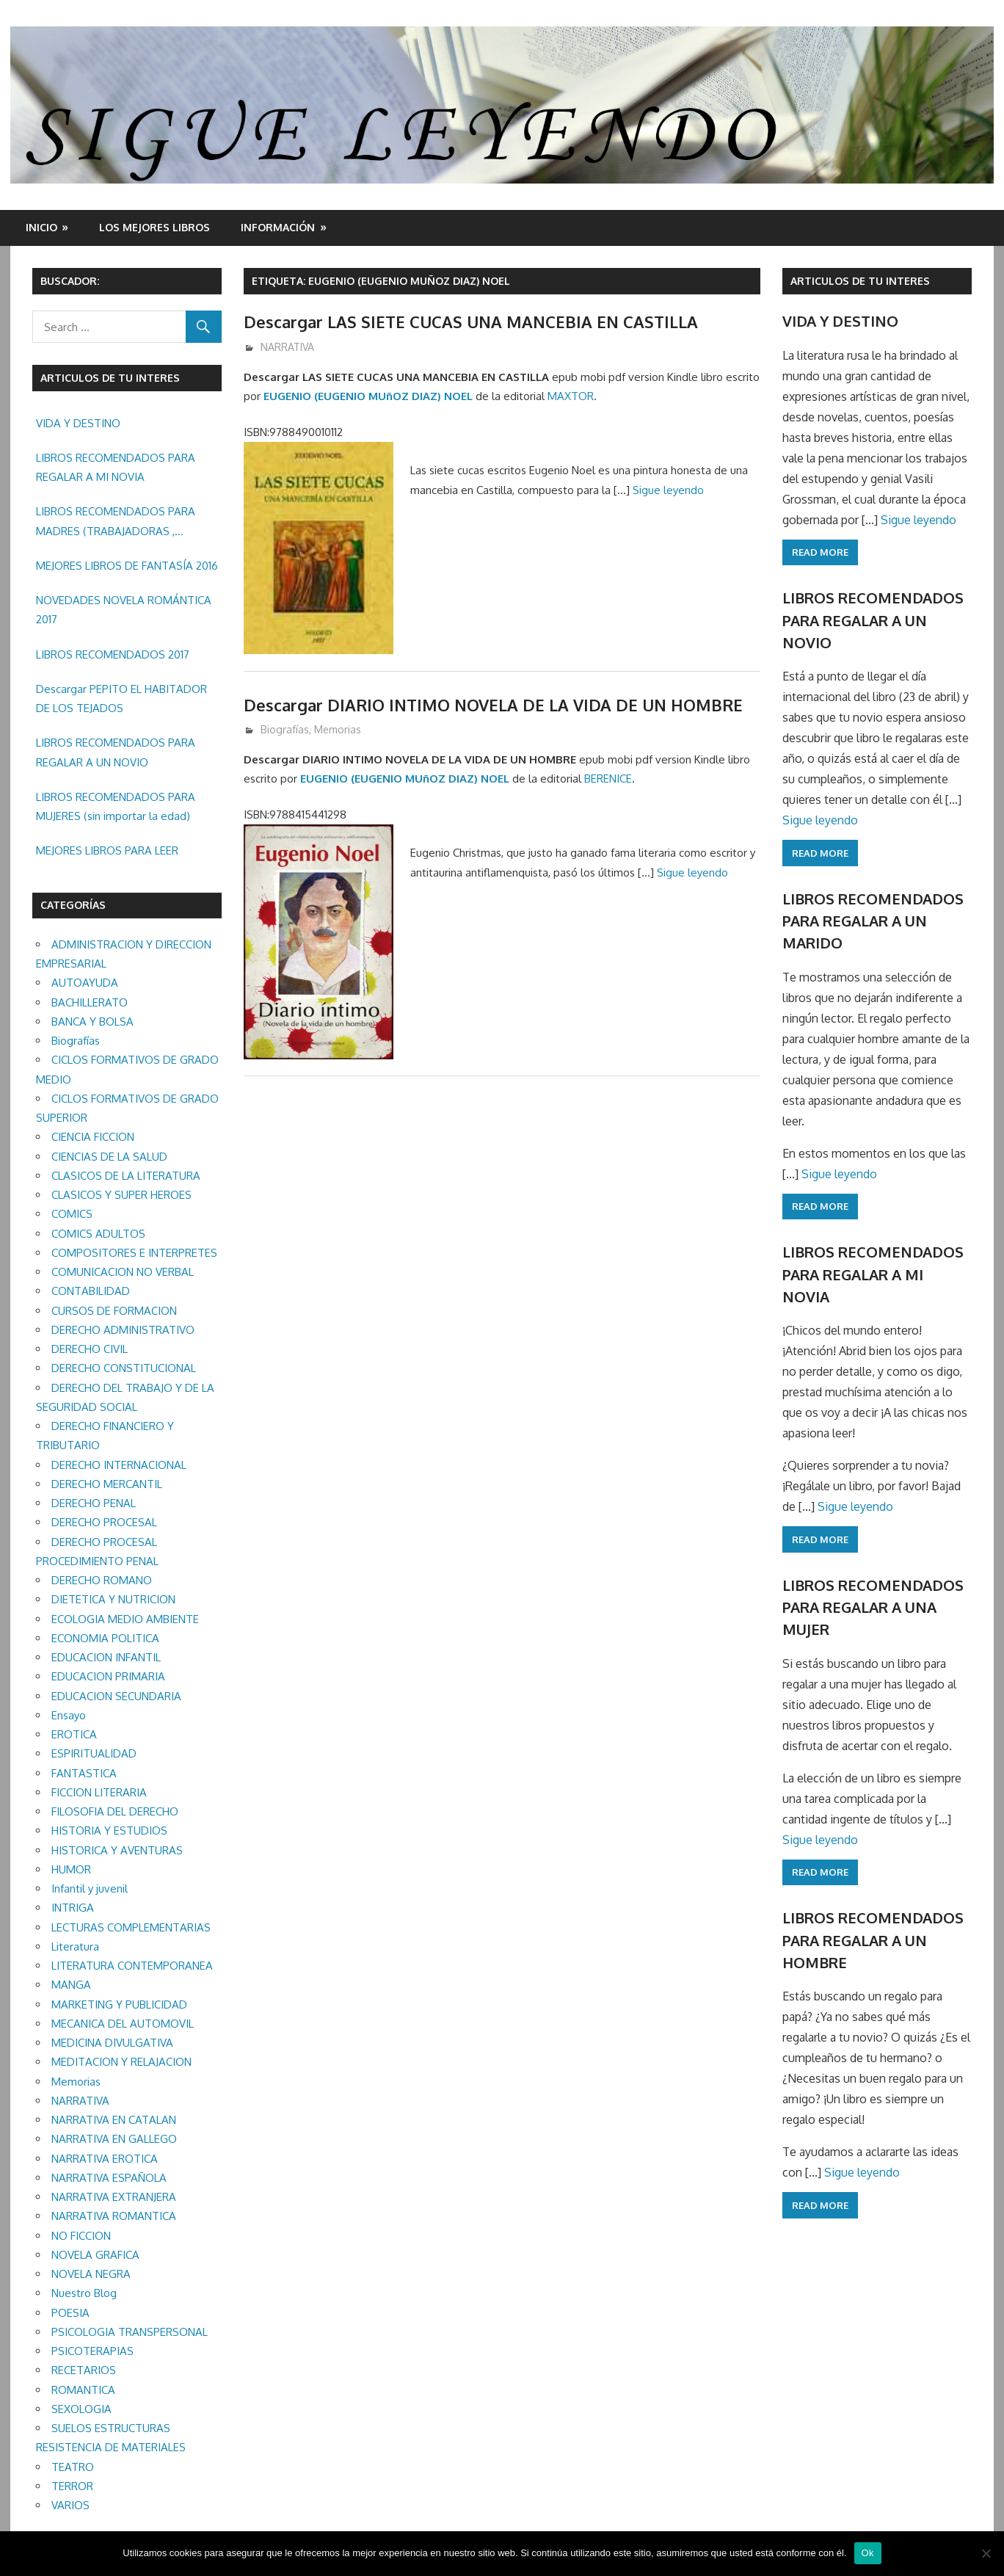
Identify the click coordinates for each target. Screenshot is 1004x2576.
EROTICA (74, 1734)
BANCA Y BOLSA (92, 1021)
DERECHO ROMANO (101, 1580)
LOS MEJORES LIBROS (154, 227)
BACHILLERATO (89, 1002)
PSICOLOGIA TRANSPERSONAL (129, 2332)
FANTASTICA (84, 1773)
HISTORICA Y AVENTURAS (117, 1850)
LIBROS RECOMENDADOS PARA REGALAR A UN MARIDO (873, 921)
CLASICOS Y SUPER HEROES (121, 1195)
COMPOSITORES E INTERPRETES (134, 1253)
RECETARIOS (83, 2370)
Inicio (41, 227)
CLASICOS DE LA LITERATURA (125, 1176)
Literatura (75, 1946)
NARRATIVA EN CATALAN (113, 2120)
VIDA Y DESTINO (78, 423)
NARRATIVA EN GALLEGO (114, 2139)
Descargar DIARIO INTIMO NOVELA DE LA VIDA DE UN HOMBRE (493, 704)
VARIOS (70, 2505)
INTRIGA (72, 1908)
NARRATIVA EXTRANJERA (113, 2197)
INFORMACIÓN (278, 227)
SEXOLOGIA (81, 2409)
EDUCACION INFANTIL (106, 1657)
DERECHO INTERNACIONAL (118, 1465)
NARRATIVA (287, 347)
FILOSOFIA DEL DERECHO (114, 1811)
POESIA (70, 2313)
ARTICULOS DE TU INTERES (860, 281)
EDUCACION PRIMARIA (108, 1676)
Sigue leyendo (668, 490)
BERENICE (608, 779)
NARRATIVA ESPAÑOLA (109, 2178)
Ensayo (68, 1715)
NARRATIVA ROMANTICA (113, 2216)
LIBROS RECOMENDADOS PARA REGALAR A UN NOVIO (115, 752)
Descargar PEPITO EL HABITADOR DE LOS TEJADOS (121, 698)
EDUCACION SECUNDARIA (116, 1696)
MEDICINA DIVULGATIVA (112, 2043)
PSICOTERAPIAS (92, 2351)
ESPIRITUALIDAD (94, 1753)
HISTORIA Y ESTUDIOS (109, 1830)
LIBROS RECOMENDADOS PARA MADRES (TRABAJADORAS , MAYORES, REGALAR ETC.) (115, 522)
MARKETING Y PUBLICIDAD (119, 2004)
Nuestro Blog (84, 2293)
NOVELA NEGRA (91, 2274)
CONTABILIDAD (90, 1291)
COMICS (71, 1214)
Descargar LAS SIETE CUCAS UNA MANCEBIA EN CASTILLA (471, 321)
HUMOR (71, 1869)
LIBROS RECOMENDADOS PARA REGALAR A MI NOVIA (115, 467)
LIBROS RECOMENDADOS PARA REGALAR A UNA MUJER (873, 1607)
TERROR (72, 2486)
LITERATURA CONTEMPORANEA (132, 1966)
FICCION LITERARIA (99, 1792)
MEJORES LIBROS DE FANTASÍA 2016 (127, 566)
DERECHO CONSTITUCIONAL (123, 1368)
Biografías (285, 729)
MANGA (71, 1985)
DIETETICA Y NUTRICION (113, 1599)
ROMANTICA (83, 2390)
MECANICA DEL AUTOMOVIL (122, 2024)
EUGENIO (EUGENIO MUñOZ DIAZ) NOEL (368, 396)
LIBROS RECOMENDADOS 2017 (112, 654)
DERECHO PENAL (93, 1503)
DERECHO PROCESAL (104, 1522)
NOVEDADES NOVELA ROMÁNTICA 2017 (123, 609)
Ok (868, 2552)
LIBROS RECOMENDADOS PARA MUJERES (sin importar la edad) (115, 806)
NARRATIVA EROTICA (104, 2159)
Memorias (337, 729)
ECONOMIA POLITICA (105, 1638)
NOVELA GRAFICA (95, 2255)
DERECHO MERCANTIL (106, 1484)
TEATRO (72, 2467)
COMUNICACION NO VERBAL (122, 1272)
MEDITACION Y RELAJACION (121, 2062)
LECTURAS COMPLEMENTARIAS (131, 1927)
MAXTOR (571, 396)
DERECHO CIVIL (89, 1349)
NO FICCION (81, 2236)
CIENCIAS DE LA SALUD (109, 1157)
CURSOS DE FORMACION (114, 1311)
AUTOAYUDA (84, 983)
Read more (820, 552)
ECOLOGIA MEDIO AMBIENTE (125, 1619)
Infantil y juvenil (89, 1888)
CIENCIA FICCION (92, 1137)
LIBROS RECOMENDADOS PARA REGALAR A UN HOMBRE (873, 1940)
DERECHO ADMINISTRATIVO (122, 1330)
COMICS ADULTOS (98, 1234)
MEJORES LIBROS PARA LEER (107, 850)
